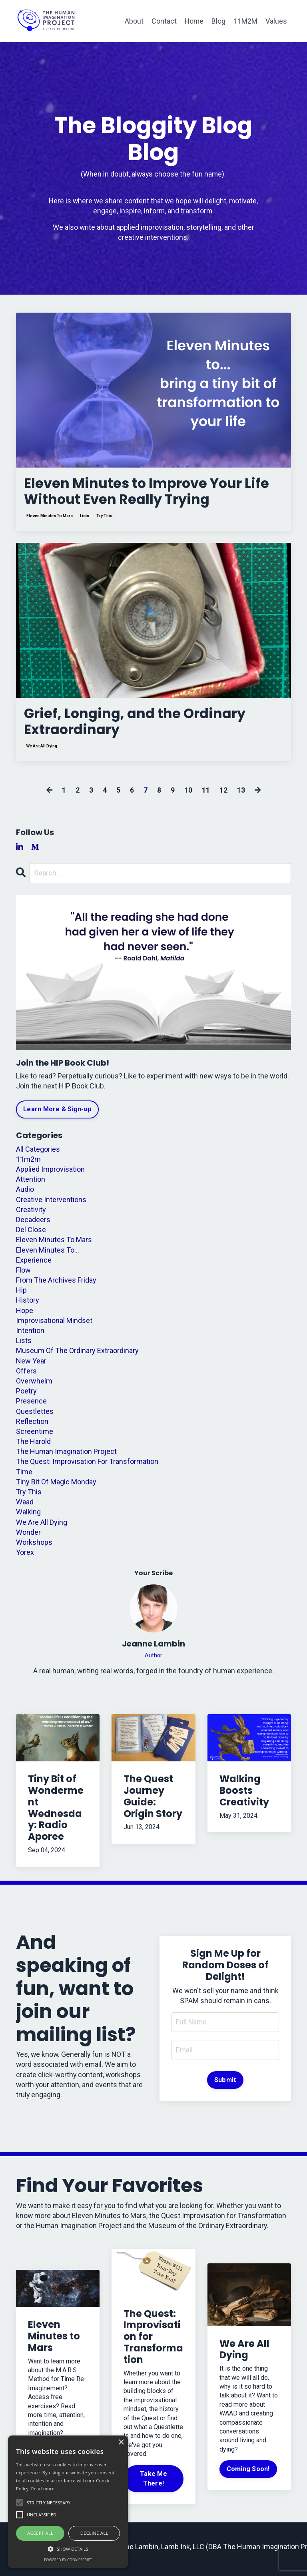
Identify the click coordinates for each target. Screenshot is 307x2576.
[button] (68, 2548)
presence (31, 1406)
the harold (33, 1446)
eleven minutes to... (47, 1255)
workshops (34, 1547)
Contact (163, 21)
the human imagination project (66, 1456)
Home (193, 21)
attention (30, 1184)
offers (26, 1375)
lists (84, 518)
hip (21, 1295)
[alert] (68, 2501)
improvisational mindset (54, 1325)
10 (188, 795)
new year (31, 1365)
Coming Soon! (248, 2474)
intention (30, 1335)
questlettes (35, 1416)
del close (31, 1235)
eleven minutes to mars (49, 518)
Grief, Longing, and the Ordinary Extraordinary (141, 726)
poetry (26, 1396)
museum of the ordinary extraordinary (77, 1355)
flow (23, 1275)
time (24, 1476)
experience (34, 1265)
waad (25, 1507)
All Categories (38, 1154)
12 (223, 795)
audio (25, 1194)
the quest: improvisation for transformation (87, 1466)
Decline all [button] (94, 2533)
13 (241, 795)
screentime (34, 1436)
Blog (218, 21)
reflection (32, 1426)
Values (276, 21)
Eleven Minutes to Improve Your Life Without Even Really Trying (140, 493)
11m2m (28, 1164)
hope (24, 1315)
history (27, 1305)
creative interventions (51, 1204)
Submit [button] (225, 2085)
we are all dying (41, 751)
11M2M (245, 21)
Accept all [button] (40, 2533)
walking (28, 1517)
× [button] (121, 2442)
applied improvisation (50, 1174)
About (133, 21)
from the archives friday (56, 1285)
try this (104, 518)
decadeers (33, 1225)
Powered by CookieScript (68, 2559)
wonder (28, 1537)
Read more (43, 2489)
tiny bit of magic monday (56, 1486)
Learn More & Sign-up (57, 1114)
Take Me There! (153, 2483)
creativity (31, 1214)
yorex (25, 1557)
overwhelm (34, 1386)
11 (206, 795)
